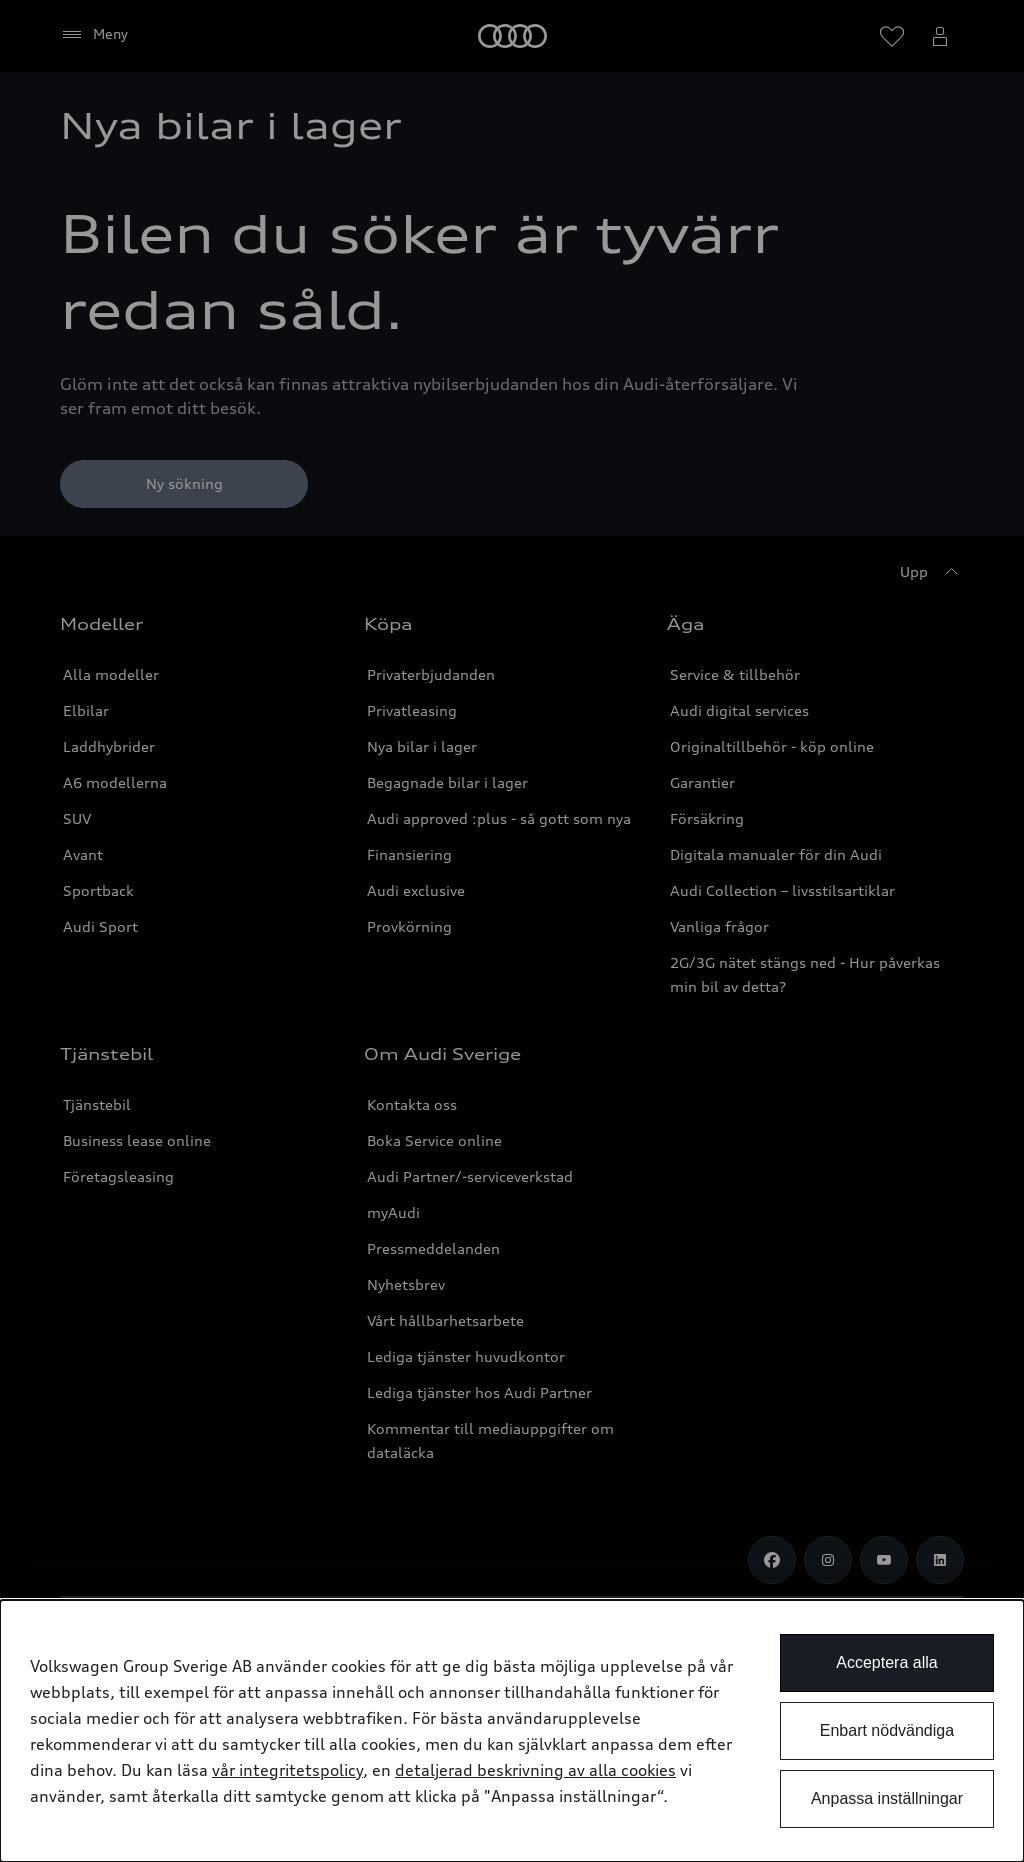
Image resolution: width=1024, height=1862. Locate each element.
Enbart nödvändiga (887, 1730)
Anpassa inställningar (887, 1798)
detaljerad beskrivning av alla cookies (535, 1770)
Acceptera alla (886, 1662)
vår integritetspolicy (287, 1770)
